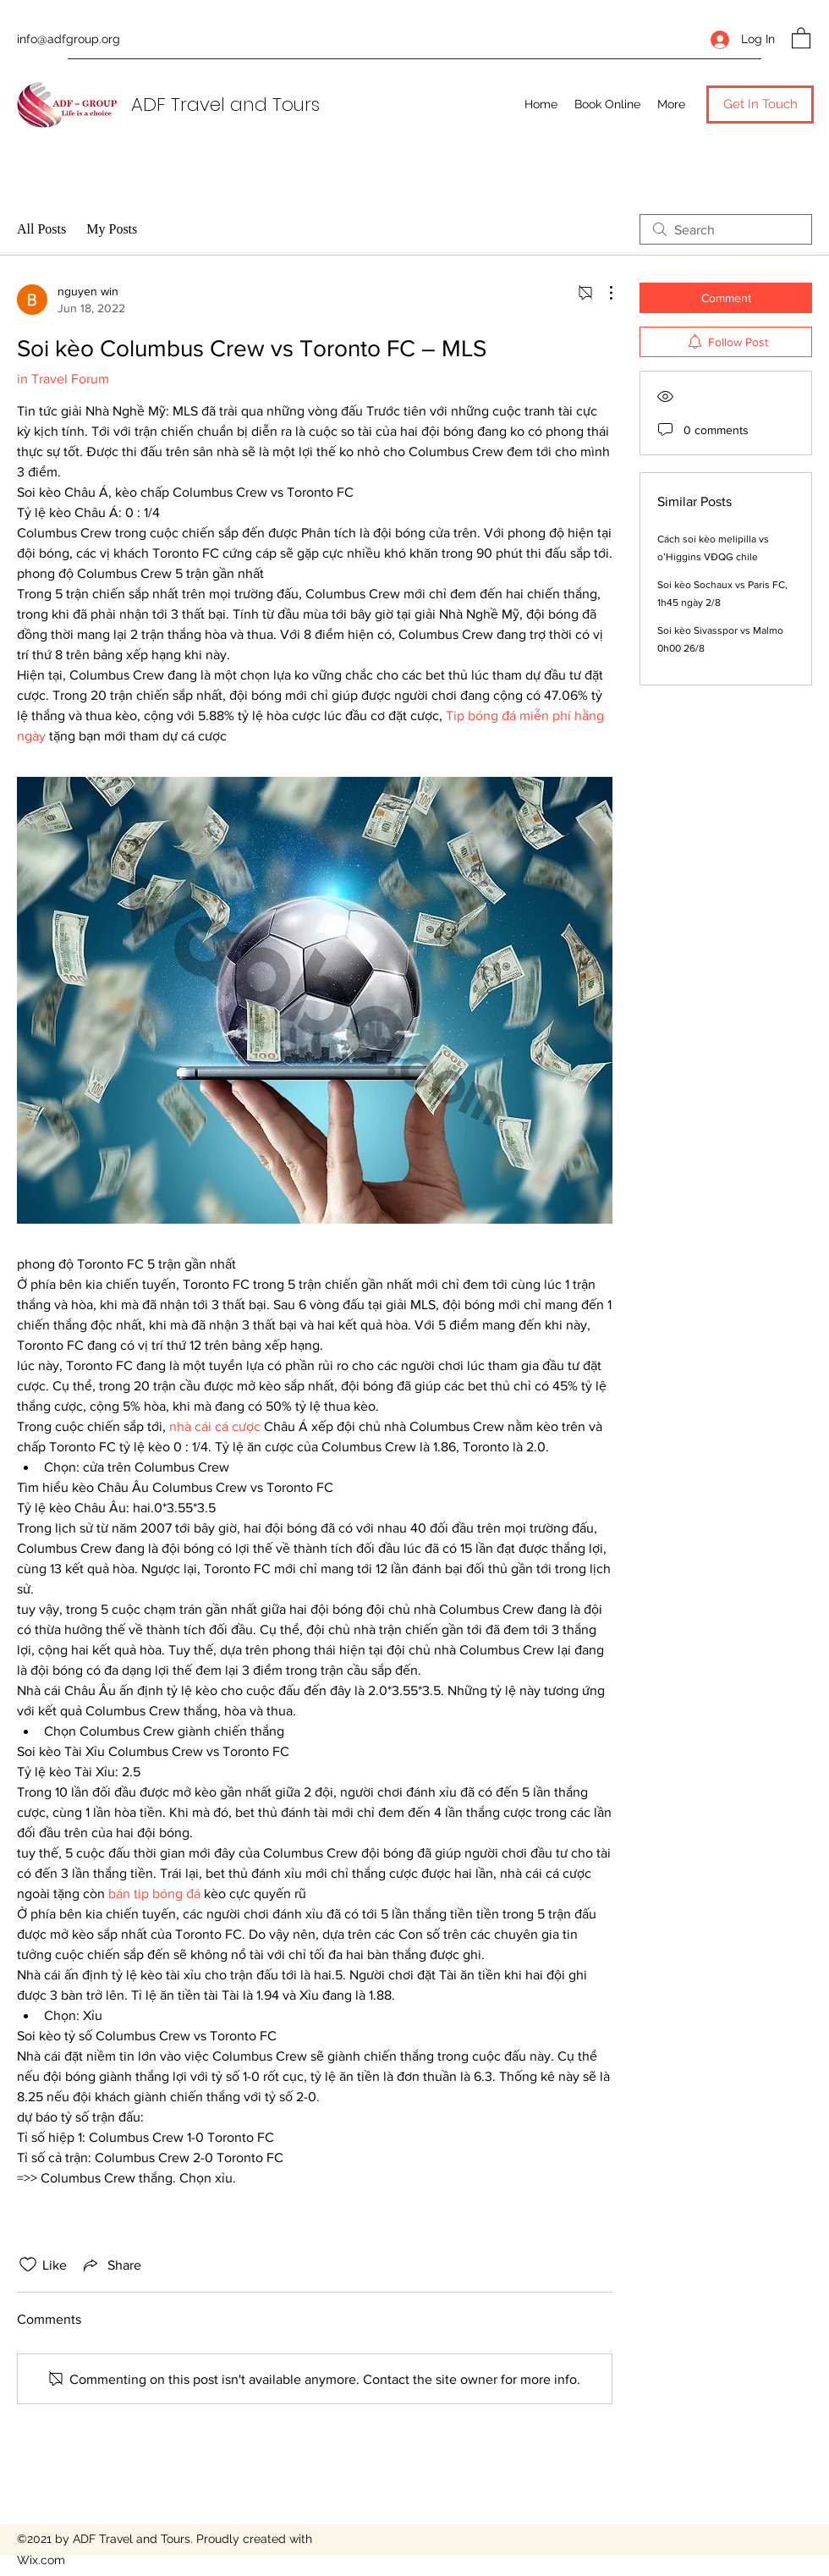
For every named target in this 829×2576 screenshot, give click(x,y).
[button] (801, 37)
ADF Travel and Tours (225, 104)
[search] (726, 229)
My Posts (111, 229)
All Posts (41, 229)
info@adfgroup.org (68, 39)
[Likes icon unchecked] (28, 2264)
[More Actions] (602, 293)
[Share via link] (110, 2264)
